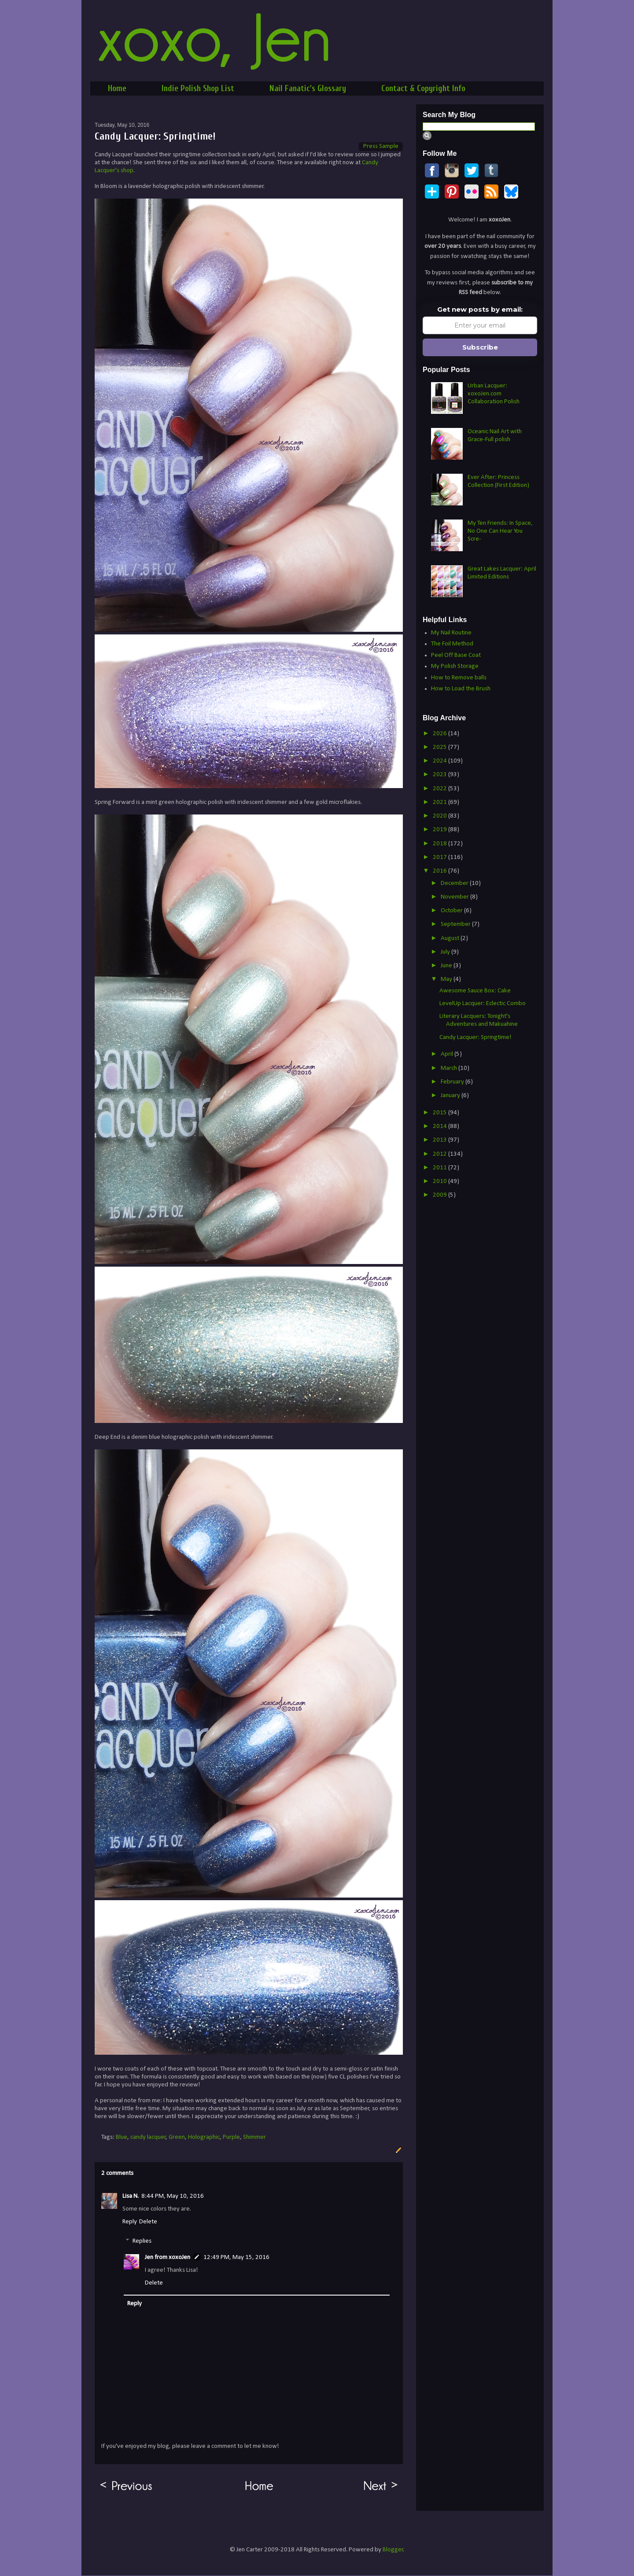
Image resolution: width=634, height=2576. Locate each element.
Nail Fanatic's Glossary (307, 88)
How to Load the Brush (460, 688)
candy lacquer (148, 2137)
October (452, 910)
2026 (440, 733)
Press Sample (380, 146)
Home (117, 88)
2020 (440, 816)
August (451, 938)
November (455, 897)
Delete (148, 2222)
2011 (440, 1168)
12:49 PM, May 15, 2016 (236, 2257)
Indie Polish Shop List (198, 88)
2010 (440, 1181)
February (453, 1082)
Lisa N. (130, 2196)
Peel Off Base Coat (456, 655)
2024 (440, 761)
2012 (440, 1154)
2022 (440, 788)
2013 (440, 1140)
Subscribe (480, 347)
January (451, 1095)
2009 (440, 1195)
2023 (440, 774)
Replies (142, 2241)
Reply (129, 2222)
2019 (440, 829)
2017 (440, 857)
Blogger (393, 2550)
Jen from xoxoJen (167, 2257)
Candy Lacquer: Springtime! (475, 1037)
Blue (121, 2137)
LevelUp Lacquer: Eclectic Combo (482, 1003)
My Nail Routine (451, 633)
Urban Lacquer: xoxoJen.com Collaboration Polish (494, 394)
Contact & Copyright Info (423, 88)
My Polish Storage (455, 666)
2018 (440, 843)
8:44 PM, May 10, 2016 (172, 2196)
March (449, 1068)
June (447, 965)
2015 (440, 1112)
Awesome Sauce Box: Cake (475, 991)
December (455, 883)
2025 (440, 747)
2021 (440, 802)
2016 (440, 871)
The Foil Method (452, 644)
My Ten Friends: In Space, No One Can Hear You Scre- (500, 531)
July (446, 952)
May (447, 979)
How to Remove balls (459, 677)
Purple (231, 2137)
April (447, 1054)
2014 (440, 1126)
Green (177, 2137)
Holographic (204, 2137)
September (456, 924)
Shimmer (254, 2137)
